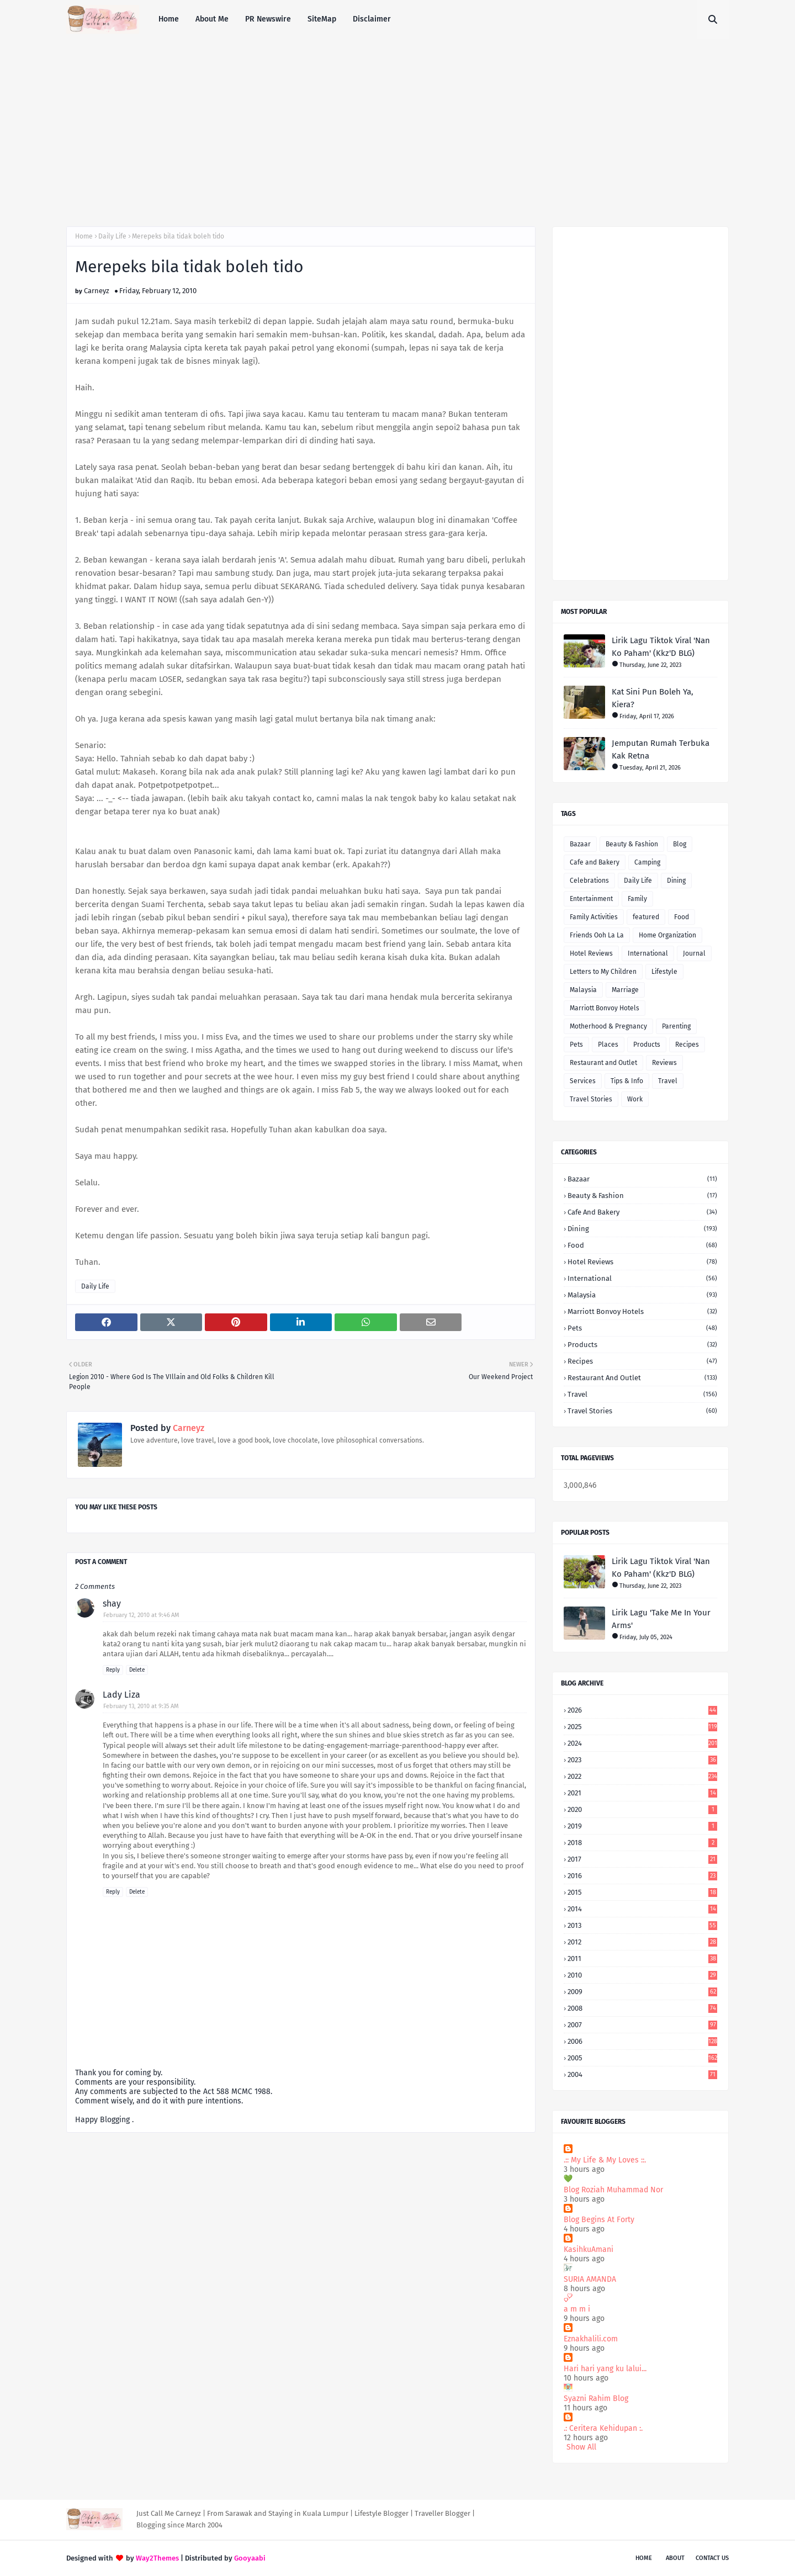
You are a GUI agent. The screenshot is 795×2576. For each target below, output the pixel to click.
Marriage (625, 990)
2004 (642, 2074)
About (675, 2558)
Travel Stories (591, 1099)
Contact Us (712, 2558)
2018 (642, 1842)
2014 (642, 1909)
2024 (642, 1743)
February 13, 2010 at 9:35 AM (141, 1706)
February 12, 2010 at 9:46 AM (141, 1615)
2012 (642, 1942)
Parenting (676, 1026)
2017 (642, 1859)
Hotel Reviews (591, 953)
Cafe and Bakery (594, 862)
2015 (642, 1892)
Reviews (664, 1063)
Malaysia (583, 990)
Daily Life (112, 236)
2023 (642, 1760)
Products (646, 1044)
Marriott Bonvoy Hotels (604, 1008)
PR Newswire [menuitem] (268, 19)
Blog (679, 844)
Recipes (687, 1044)
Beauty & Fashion (632, 844)
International (648, 953)
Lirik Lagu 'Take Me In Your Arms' (661, 1619)
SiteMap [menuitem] (322, 19)
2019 (642, 1826)
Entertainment (591, 899)
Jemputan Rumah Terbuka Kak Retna (660, 749)
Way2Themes (157, 2558)
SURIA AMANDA (590, 2279)
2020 (642, 1809)
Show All (581, 2447)
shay (112, 1603)
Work (635, 1099)
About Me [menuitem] (212, 19)
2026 (642, 1710)
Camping (647, 862)
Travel (667, 1081)
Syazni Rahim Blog (596, 2398)
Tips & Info (627, 1081)
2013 (642, 1925)
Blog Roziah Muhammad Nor (613, 2190)
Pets (576, 1044)
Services (583, 1081)
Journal (694, 953)
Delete (137, 1670)
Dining (676, 880)
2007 (642, 2025)
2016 (642, 1876)
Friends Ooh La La (597, 935)
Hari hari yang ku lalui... (605, 2368)
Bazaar (580, 844)
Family (637, 899)
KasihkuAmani (588, 2249)
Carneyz (96, 291)
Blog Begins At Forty (599, 2219)
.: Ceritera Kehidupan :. (603, 2428)
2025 (642, 1726)
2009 (642, 1991)
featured (646, 917)
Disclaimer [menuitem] (372, 19)
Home (84, 236)
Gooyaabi (250, 2558)
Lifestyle (664, 972)
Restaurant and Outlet (603, 1063)
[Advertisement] (397, 121)
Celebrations (589, 880)
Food (681, 917)
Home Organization (667, 935)
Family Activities (594, 917)
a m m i (577, 2309)
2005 (642, 2058)
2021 (642, 1793)
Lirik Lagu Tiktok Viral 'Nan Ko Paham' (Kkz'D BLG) (661, 646)
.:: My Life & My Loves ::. (605, 2160)
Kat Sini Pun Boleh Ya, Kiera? (652, 698)
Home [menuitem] (168, 19)
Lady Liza (121, 1694)
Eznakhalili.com (591, 2339)
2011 (642, 1958)
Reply (113, 1670)
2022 (642, 1776)
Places (608, 1044)
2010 (642, 1975)
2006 (642, 2041)
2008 (642, 2008)
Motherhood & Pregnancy (608, 1026)
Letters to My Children (603, 972)
